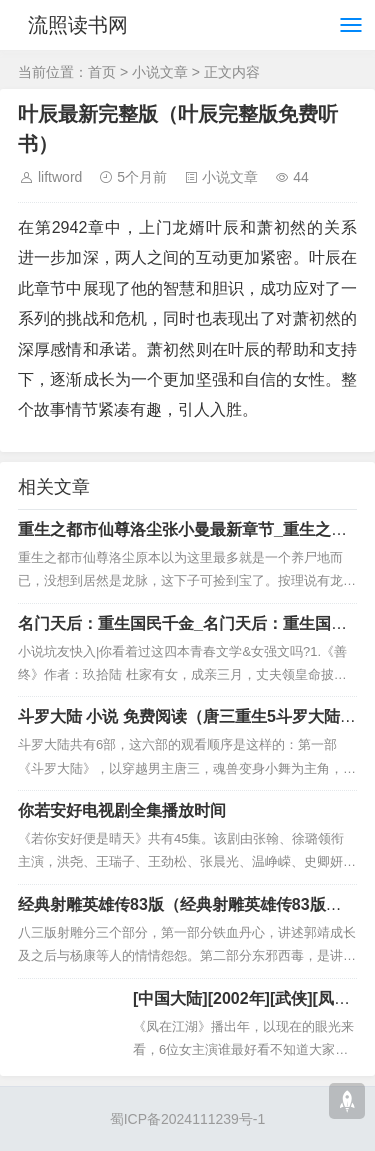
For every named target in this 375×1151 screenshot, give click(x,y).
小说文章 (160, 72)
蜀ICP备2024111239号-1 (188, 1119)
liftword (60, 177)
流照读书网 (78, 25)
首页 (102, 72)
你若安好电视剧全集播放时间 (122, 810)
